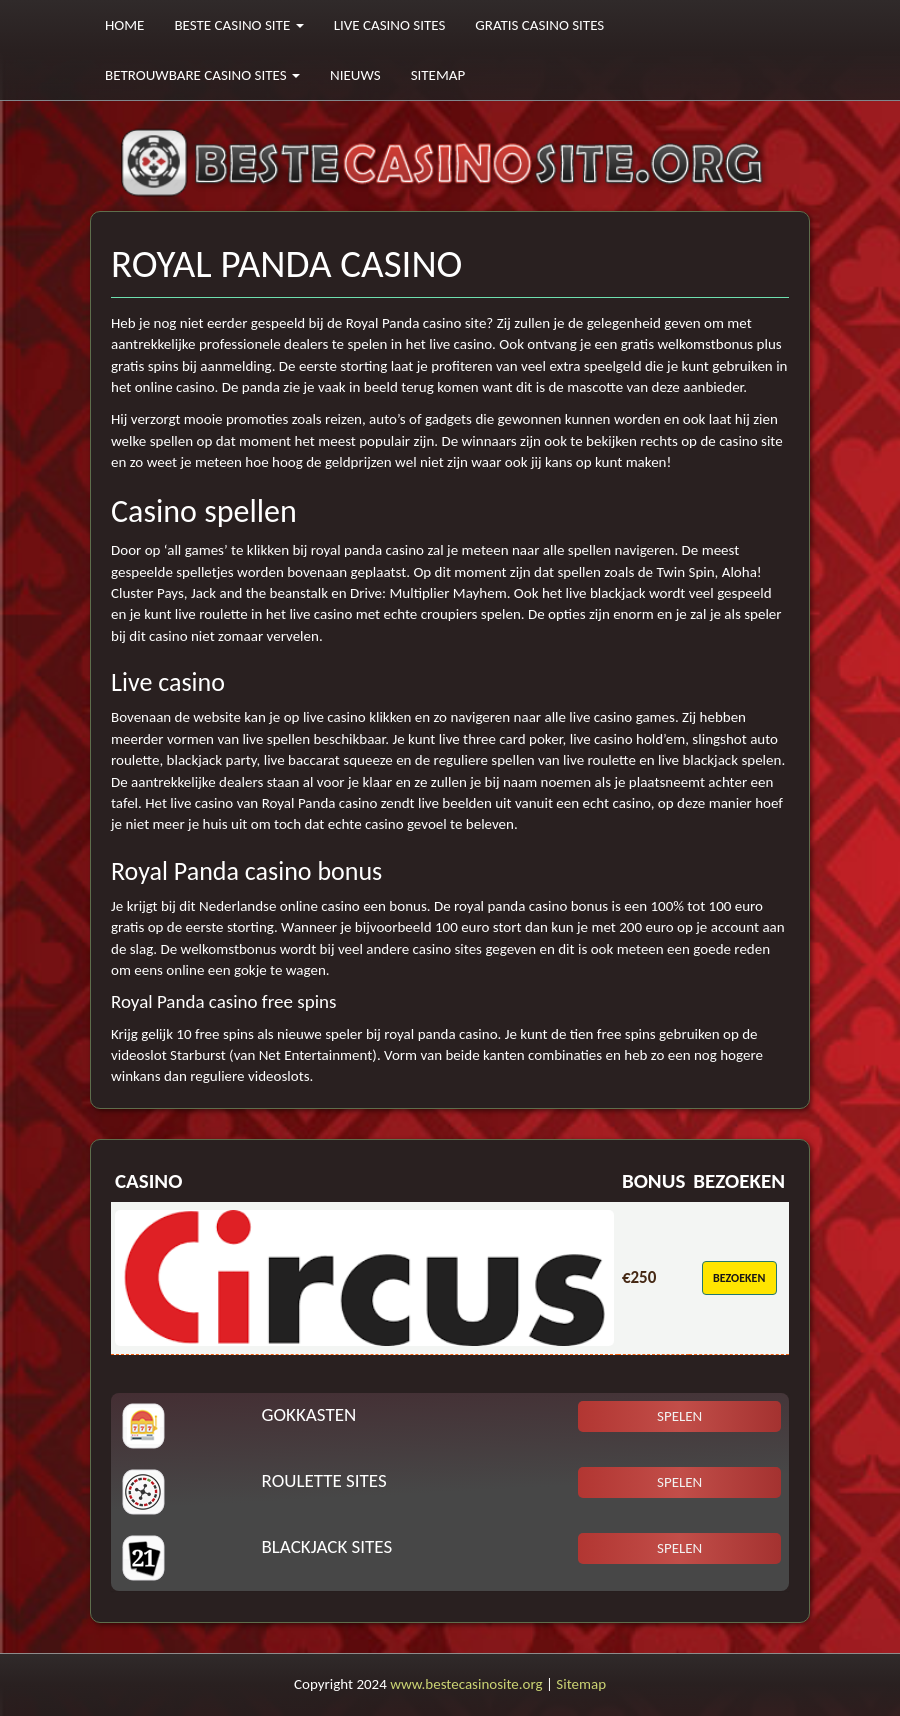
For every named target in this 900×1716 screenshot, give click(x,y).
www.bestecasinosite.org (466, 1684)
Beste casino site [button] (238, 25)
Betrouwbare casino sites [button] (202, 75)
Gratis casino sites (539, 25)
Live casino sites (390, 25)
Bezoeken (739, 1278)
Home (124, 25)
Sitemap (438, 75)
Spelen (679, 1416)
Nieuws (355, 75)
